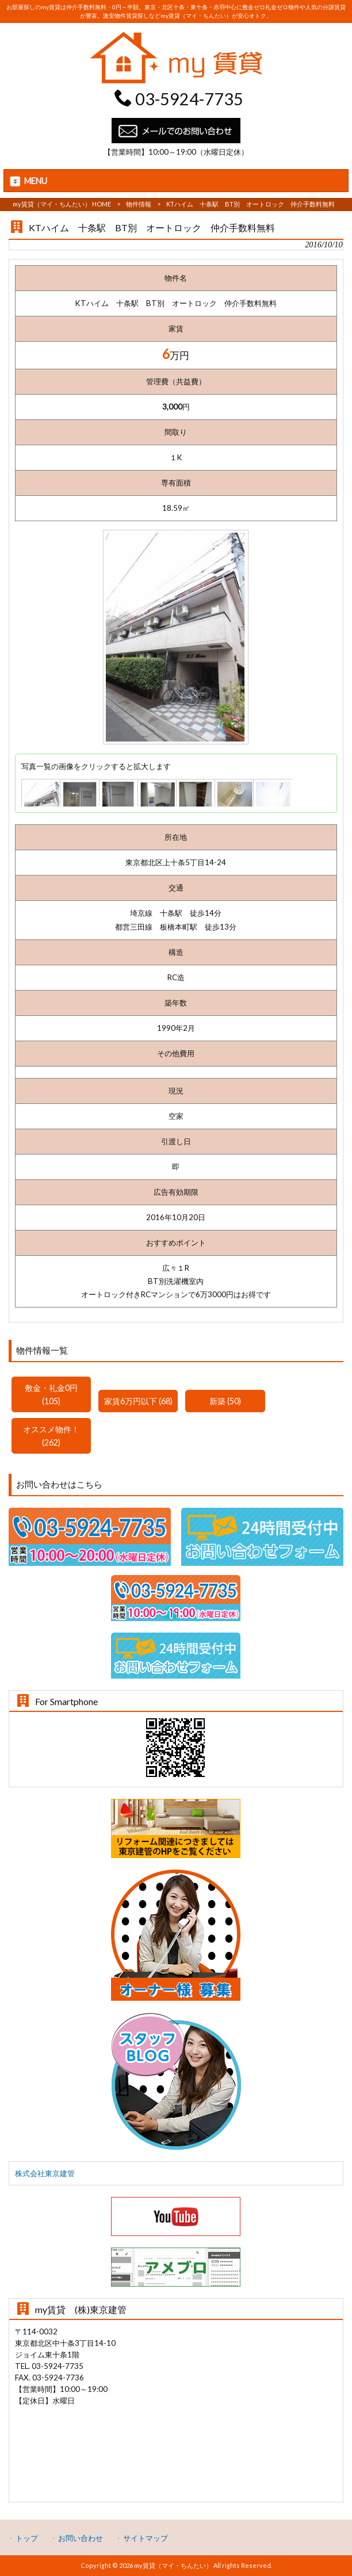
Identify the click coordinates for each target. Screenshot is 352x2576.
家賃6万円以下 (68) (138, 1401)
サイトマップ (145, 2538)
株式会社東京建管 (45, 2173)
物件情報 (138, 204)
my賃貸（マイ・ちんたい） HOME (62, 204)
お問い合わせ (80, 2538)
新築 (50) (225, 1401)
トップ (27, 2538)
